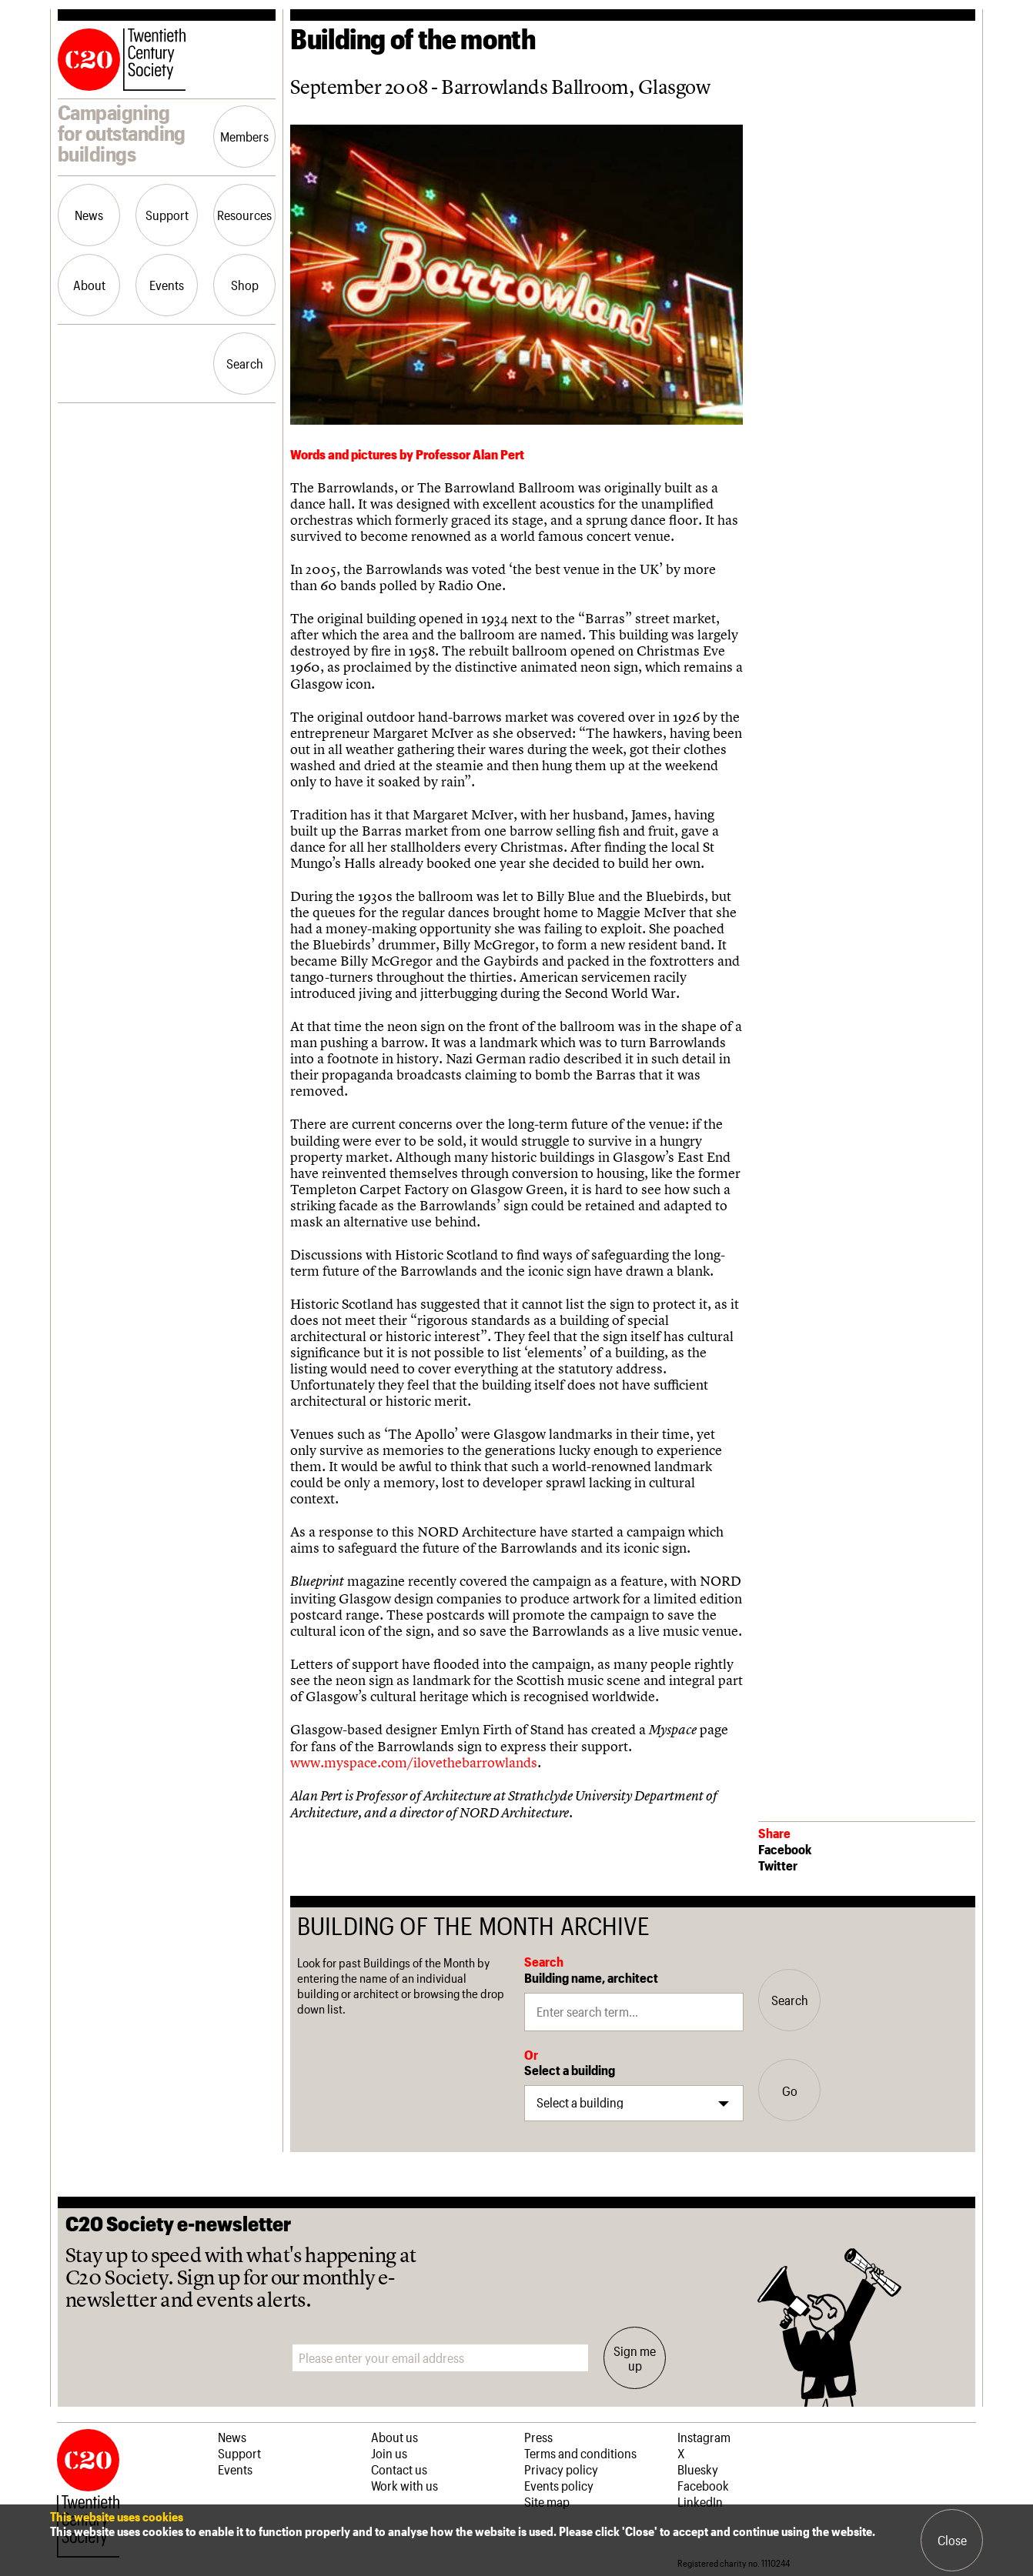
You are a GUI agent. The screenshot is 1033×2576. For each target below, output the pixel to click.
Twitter (777, 1865)
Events (166, 284)
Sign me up (634, 2357)
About (89, 284)
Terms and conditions (580, 2453)
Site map (547, 2501)
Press (538, 2436)
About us (394, 2436)
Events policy (558, 2485)
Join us (389, 2453)
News (89, 214)
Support (167, 214)
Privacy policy (561, 2469)
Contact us (399, 2469)
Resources (244, 214)
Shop (245, 284)
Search (244, 363)
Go (789, 2090)
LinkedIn (700, 2501)
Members (244, 136)
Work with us (404, 2485)
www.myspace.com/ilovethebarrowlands (413, 1762)
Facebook (784, 1849)
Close (952, 2540)
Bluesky (697, 2469)
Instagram (703, 2436)
